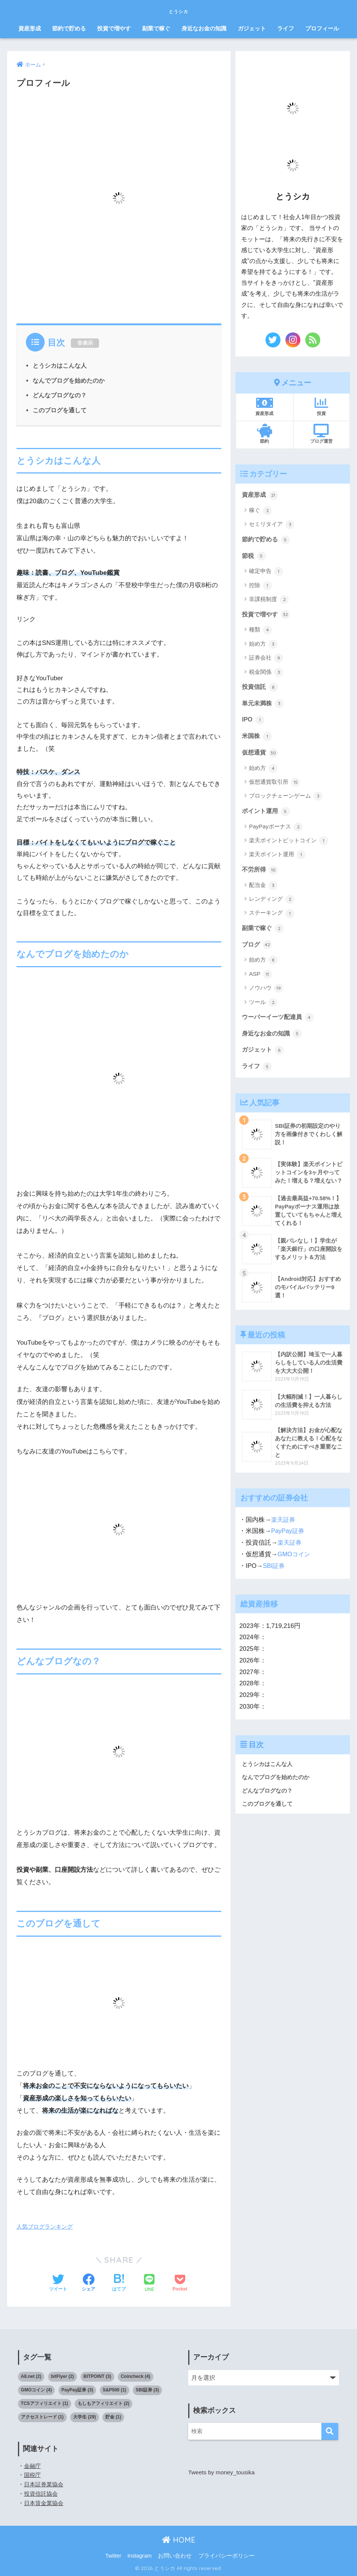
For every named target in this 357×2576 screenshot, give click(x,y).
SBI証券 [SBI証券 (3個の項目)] (147, 2390)
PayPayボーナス (276, 830)
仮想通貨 (260, 755)
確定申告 (266, 572)
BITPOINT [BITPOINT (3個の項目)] (97, 2376)
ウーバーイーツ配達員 (280, 1022)
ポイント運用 (267, 814)
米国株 (257, 739)
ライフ (285, 28)
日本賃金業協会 (45, 2503)
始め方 (263, 645)
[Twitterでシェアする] (58, 2283)
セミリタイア (271, 524)
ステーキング (271, 917)
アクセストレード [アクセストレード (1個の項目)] (42, 2417)
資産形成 (29, 28)
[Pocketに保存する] (179, 2283)
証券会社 (266, 659)
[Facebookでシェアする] (88, 2283)
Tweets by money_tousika (222, 2472)
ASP (260, 979)
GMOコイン (295, 1562)
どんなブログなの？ (60, 395)
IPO (253, 722)
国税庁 (33, 2475)
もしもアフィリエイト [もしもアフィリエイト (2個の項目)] (103, 2403)
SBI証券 (274, 1574)
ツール (263, 1007)
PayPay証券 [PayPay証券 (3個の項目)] (77, 2390)
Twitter (113, 2556)
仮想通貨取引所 (274, 785)
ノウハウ (266, 993)
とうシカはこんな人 (60, 365)
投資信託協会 (42, 2493)
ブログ (257, 949)
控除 (260, 586)
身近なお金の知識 (204, 28)
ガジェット (252, 28)
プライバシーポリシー (226, 2556)
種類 (260, 631)
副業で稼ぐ (156, 28)
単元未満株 (264, 705)
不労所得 (260, 873)
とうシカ (178, 10)
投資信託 (260, 688)
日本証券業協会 (45, 2484)
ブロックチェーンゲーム (285, 799)
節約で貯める (69, 28)
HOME (178, 2539)
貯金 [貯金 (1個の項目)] (113, 2417)
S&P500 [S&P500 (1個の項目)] (114, 2390)
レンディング (271, 903)
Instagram (140, 2556)
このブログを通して (60, 410)
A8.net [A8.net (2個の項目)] (31, 2376)
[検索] (329, 2431)
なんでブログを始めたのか (69, 380)
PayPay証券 (288, 1539)
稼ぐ (260, 511)
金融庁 (33, 2466)
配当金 (263, 889)
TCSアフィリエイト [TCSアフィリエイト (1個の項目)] (44, 2403)
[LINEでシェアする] (149, 2283)
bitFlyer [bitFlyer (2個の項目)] (62, 2376)
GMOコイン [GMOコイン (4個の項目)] (36, 2390)
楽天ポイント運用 (277, 858)
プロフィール (322, 28)
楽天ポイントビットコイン (288, 844)
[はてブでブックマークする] (119, 2283)
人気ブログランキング (44, 2226)
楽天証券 (284, 1527)
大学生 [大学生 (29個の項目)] (84, 2417)
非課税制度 (269, 600)
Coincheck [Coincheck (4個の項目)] (135, 2376)
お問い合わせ (175, 2556)
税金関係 (266, 673)
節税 (254, 556)
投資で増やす (114, 28)
